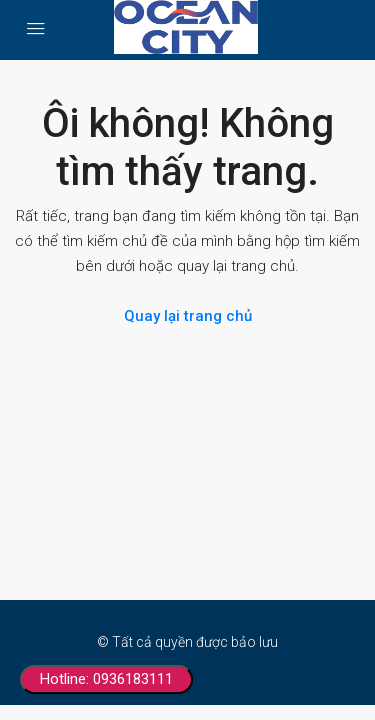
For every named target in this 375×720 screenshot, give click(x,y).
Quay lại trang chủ (188, 316)
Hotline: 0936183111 (106, 679)
